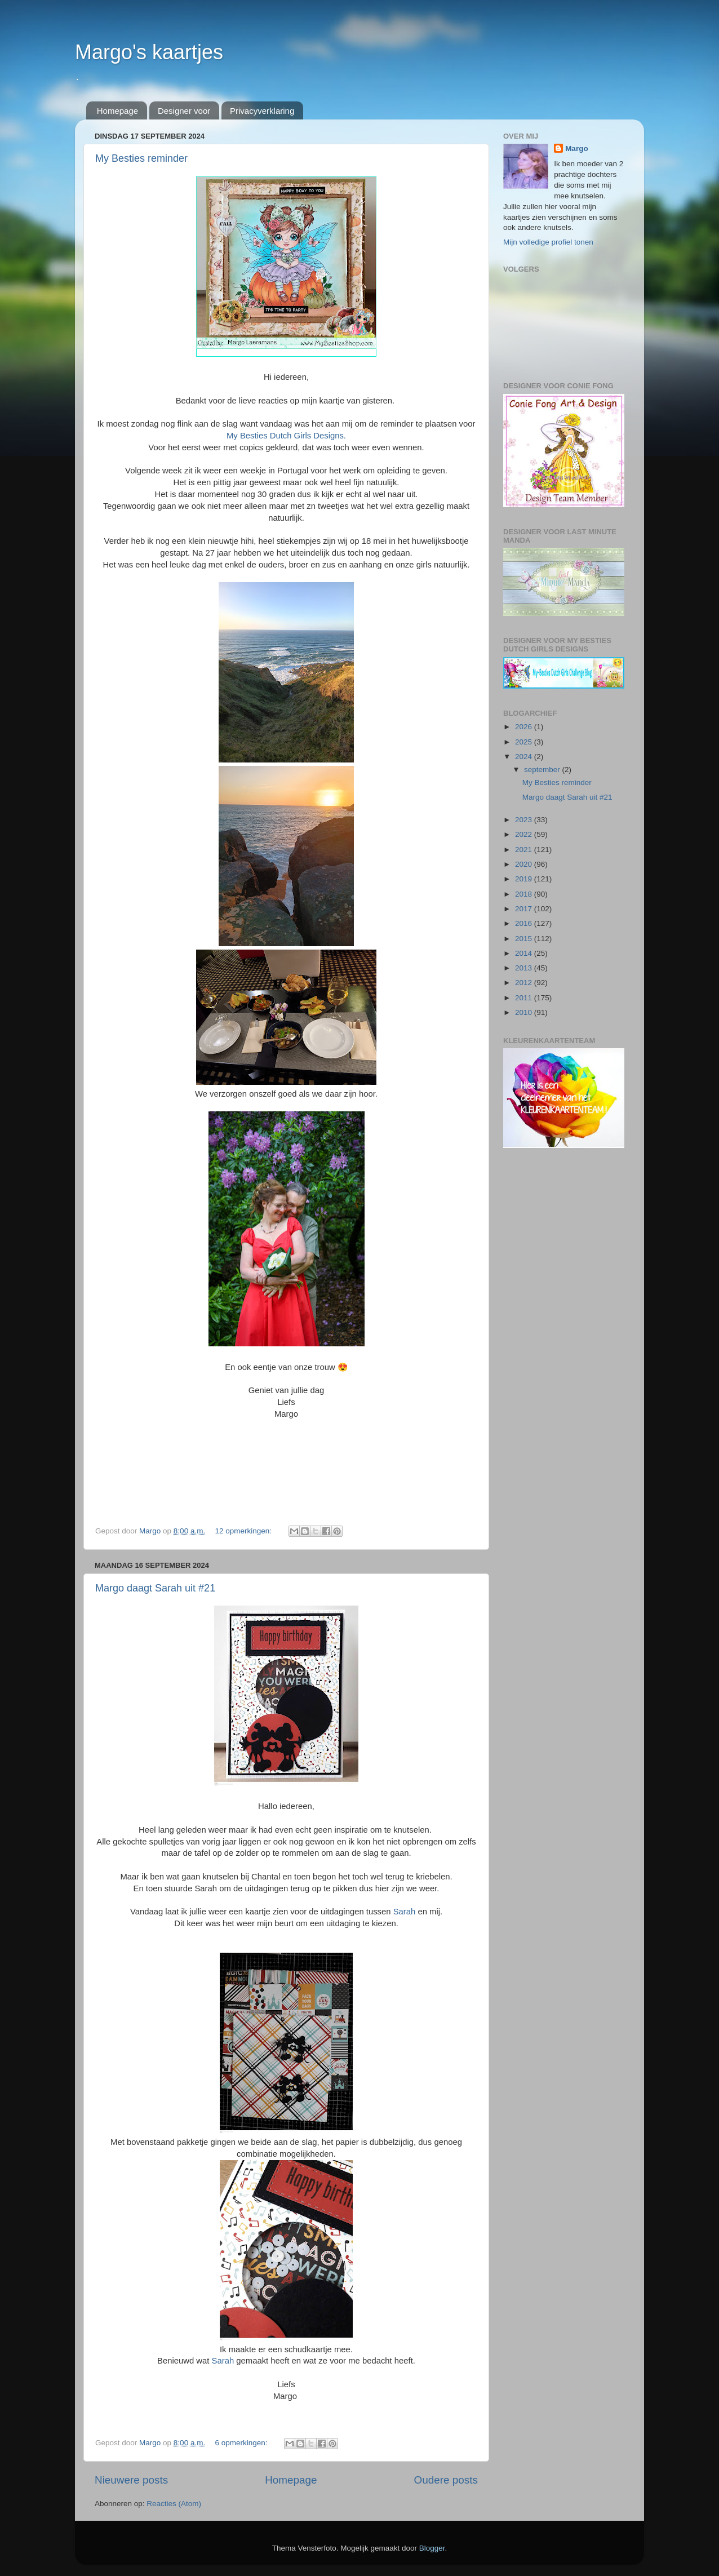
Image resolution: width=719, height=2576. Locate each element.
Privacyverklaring (262, 111)
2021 (524, 849)
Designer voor (184, 111)
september (543, 769)
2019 (524, 879)
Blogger (432, 2548)
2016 (524, 923)
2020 (524, 864)
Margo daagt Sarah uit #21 (155, 1588)
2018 (524, 894)
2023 (524, 819)
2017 (524, 909)
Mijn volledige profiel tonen (548, 242)
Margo (576, 148)
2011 (524, 998)
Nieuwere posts (131, 2480)
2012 (524, 982)
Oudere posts (446, 2480)
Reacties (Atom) (174, 2503)
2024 (524, 756)
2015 (524, 938)
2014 (524, 953)
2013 (524, 968)
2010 (524, 1012)
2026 (524, 726)
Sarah (404, 1911)
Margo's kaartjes (149, 52)
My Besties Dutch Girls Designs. (286, 435)
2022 (524, 834)
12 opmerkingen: (244, 1531)
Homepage (117, 111)
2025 (524, 742)
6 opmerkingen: (242, 2442)
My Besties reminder (141, 158)
